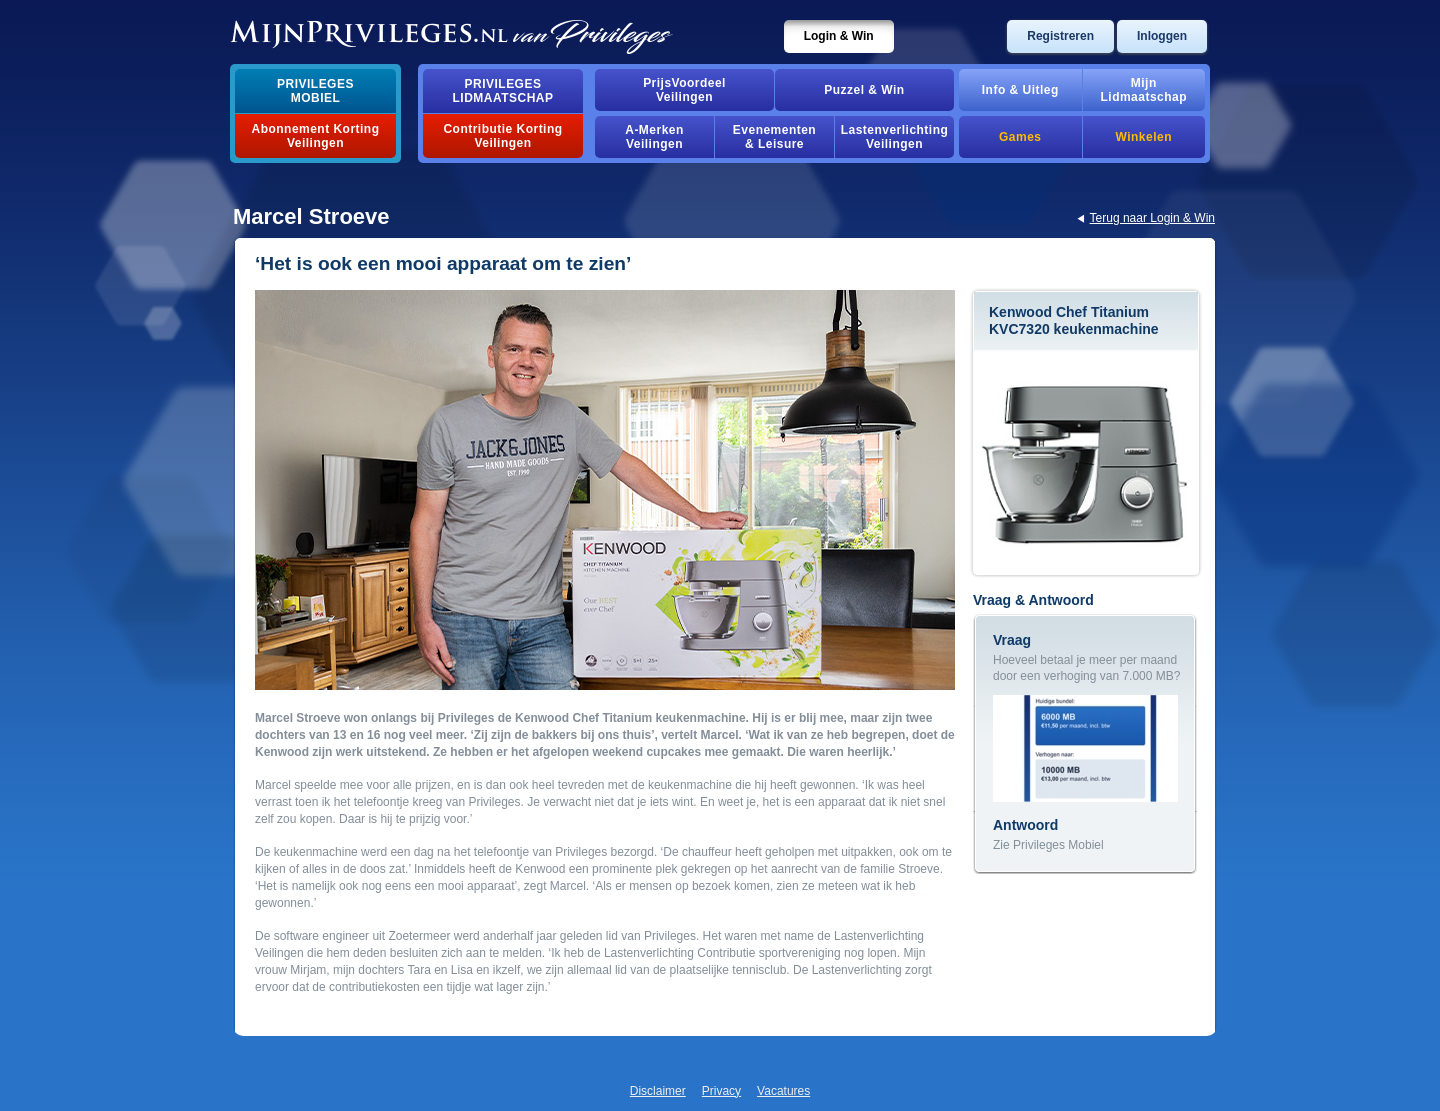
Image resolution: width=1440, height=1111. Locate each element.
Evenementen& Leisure (774, 137)
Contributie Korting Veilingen (502, 136)
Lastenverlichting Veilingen (895, 137)
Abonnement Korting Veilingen (316, 136)
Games (1020, 137)
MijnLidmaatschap (1144, 90)
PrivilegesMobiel (315, 91)
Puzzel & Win (864, 90)
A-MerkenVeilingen (654, 137)
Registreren (1060, 36)
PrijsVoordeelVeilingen (684, 90)
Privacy (721, 1091)
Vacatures (783, 1091)
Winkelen (1144, 137)
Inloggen (1162, 36)
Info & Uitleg (1020, 90)
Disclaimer (658, 1091)
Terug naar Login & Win (1152, 218)
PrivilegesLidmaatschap (503, 91)
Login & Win (839, 36)
